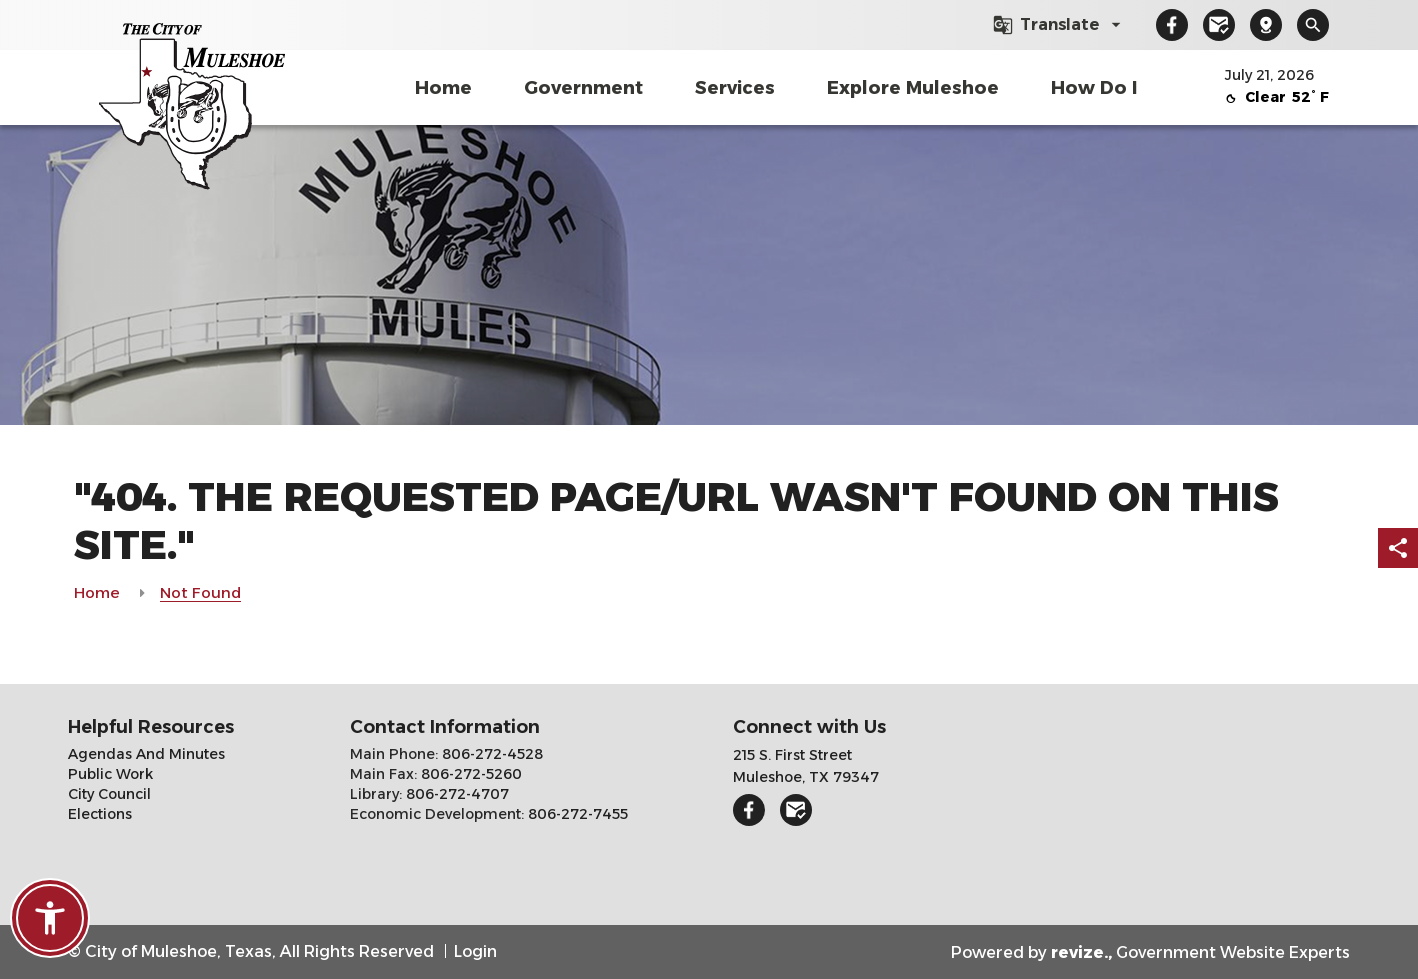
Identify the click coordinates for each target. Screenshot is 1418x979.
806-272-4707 (455, 794)
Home (443, 88)
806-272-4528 (490, 754)
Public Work (110, 774)
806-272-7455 (576, 814)
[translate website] (1059, 25)
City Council (109, 794)
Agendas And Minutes (146, 754)
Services (735, 88)
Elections (100, 814)
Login (475, 951)
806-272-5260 (469, 774)
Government (583, 88)
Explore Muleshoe (913, 88)
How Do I (1094, 88)
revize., (1081, 952)
